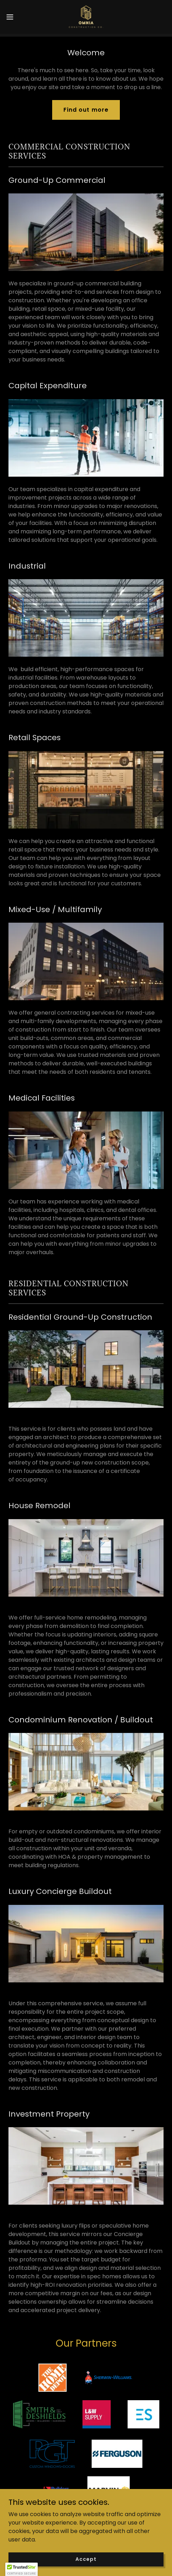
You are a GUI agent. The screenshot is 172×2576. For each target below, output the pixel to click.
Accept (85, 2559)
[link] (86, 17)
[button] (15, 17)
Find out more (85, 110)
